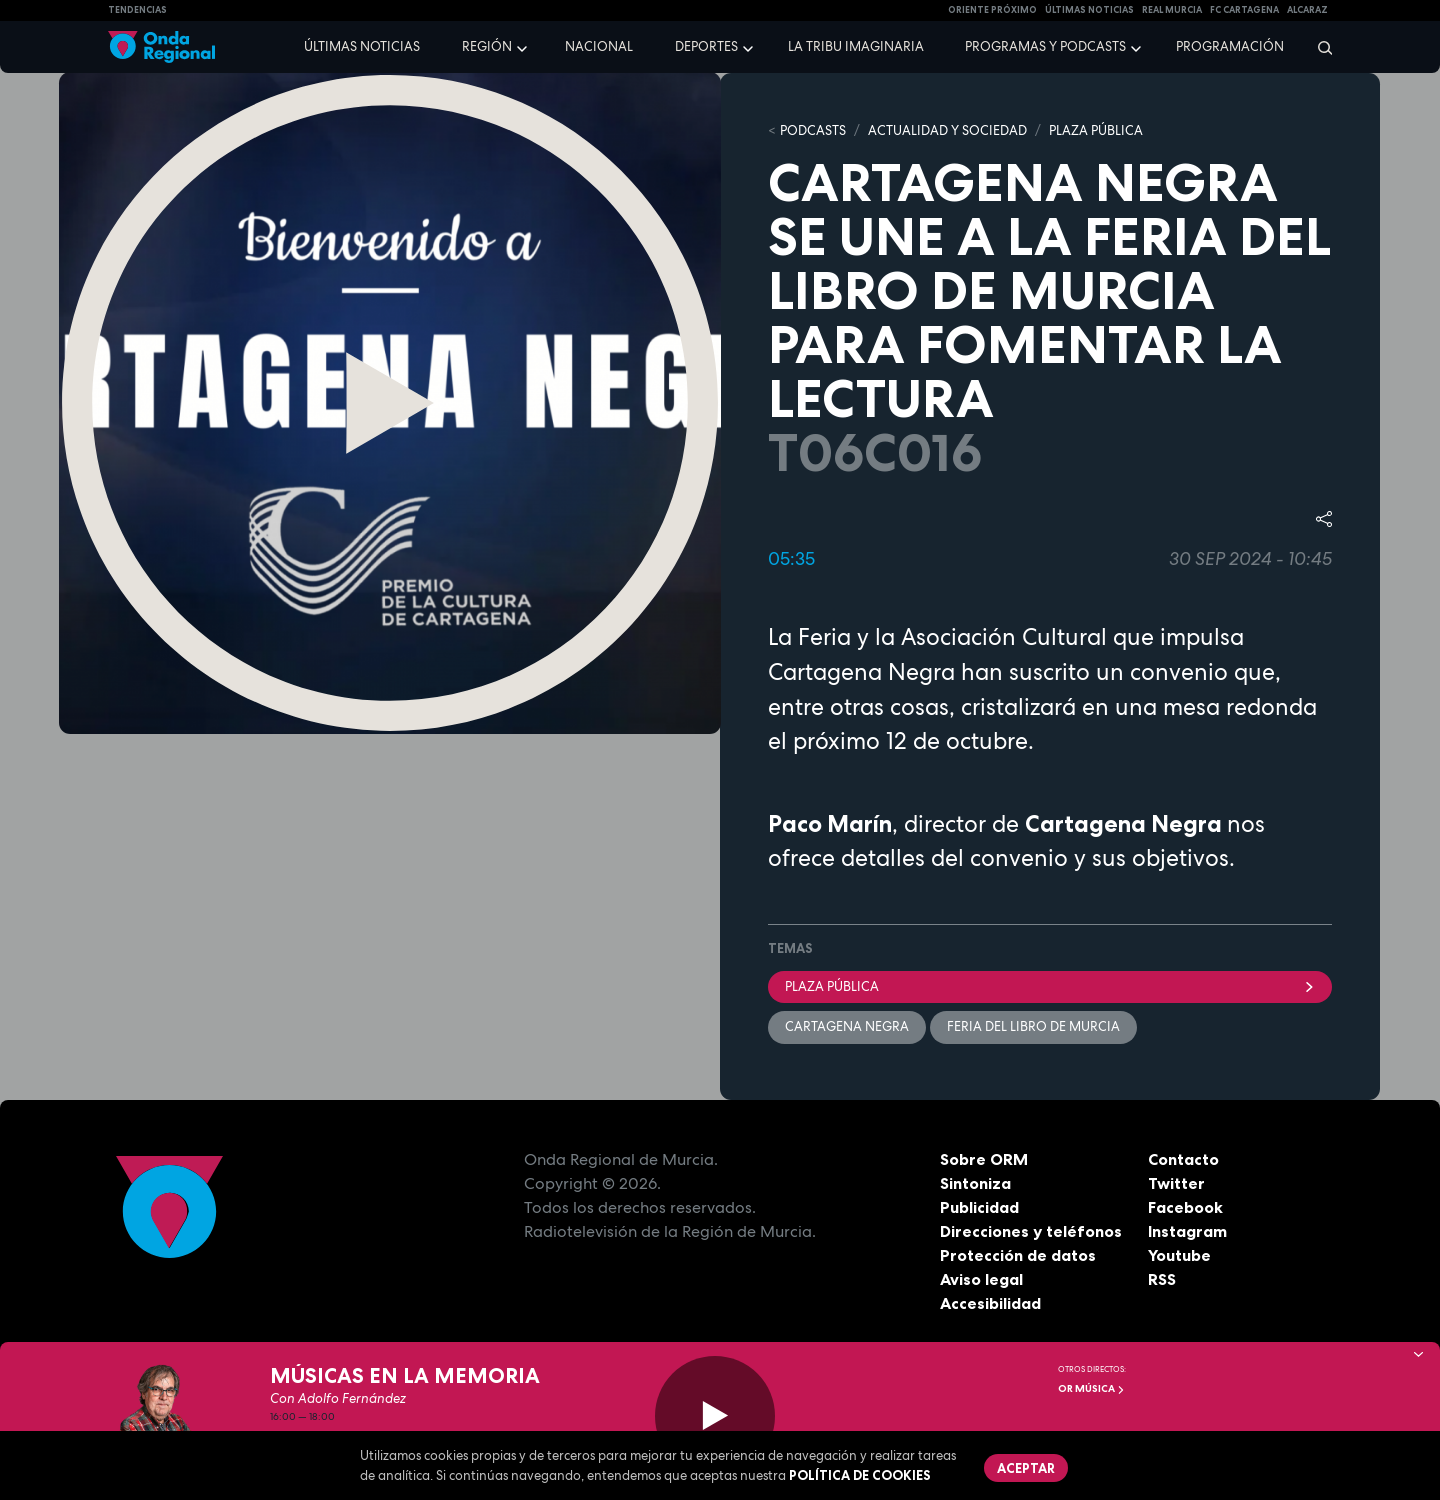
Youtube (1179, 1255)
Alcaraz (1307, 10)
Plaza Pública (1050, 986)
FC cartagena (1244, 10)
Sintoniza (975, 1183)
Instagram (1187, 1231)
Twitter (1176, 1183)
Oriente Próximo (992, 10)
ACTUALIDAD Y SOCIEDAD (947, 130)
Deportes (706, 46)
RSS (1162, 1279)
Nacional (599, 46)
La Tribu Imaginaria (856, 46)
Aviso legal (981, 1279)
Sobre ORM (984, 1159)
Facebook (1185, 1207)
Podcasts (813, 130)
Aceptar (1026, 1468)
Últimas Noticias (1089, 10)
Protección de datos (1018, 1255)
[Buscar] (1318, 47)
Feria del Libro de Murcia (1033, 1026)
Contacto (1183, 1159)
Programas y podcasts (1045, 46)
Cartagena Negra (847, 1026)
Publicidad (979, 1207)
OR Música (1091, 1388)
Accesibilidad (990, 1303)
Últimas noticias (362, 46)
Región (487, 46)
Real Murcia (1172, 10)
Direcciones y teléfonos (1031, 1231)
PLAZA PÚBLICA (1096, 130)
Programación (1230, 46)
